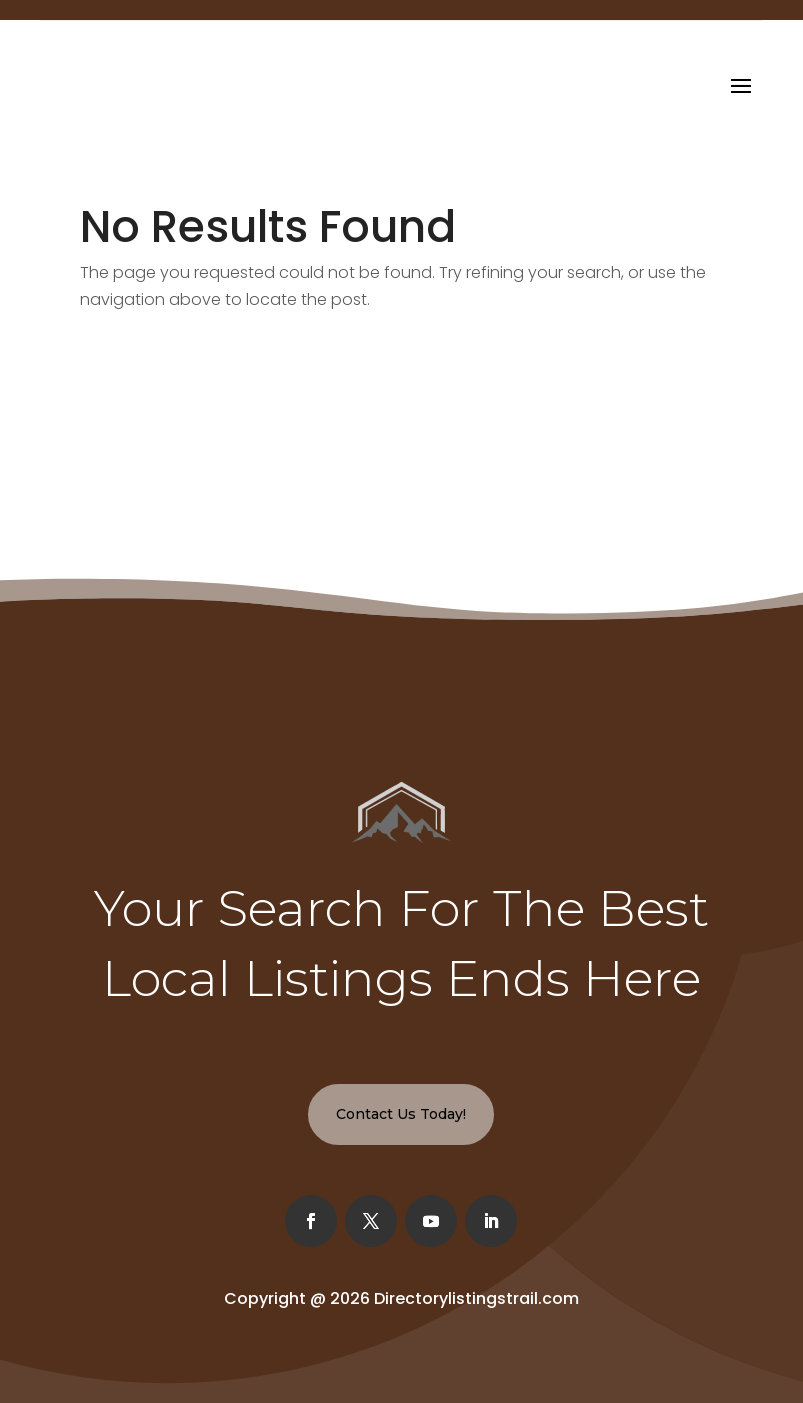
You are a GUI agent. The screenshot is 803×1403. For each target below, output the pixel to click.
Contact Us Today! (401, 1114)
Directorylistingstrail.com (476, 1298)
